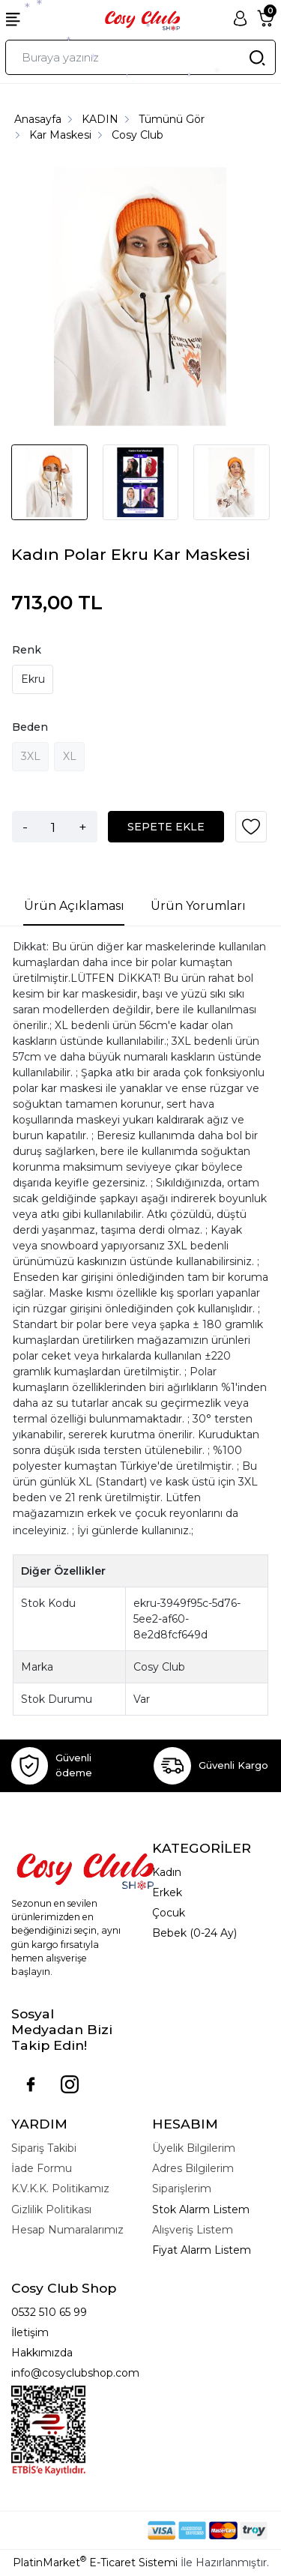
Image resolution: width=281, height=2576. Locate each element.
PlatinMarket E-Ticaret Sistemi (95, 2562)
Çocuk (168, 1912)
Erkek (167, 1892)
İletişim (30, 2332)
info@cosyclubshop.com (75, 2373)
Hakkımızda (42, 2352)
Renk (26, 650)
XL (69, 756)
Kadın (166, 1872)
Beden (30, 727)
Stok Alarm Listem (201, 2209)
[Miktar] (53, 826)
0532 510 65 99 (49, 2312)
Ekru (33, 679)
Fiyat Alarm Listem (201, 2250)
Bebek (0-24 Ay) (194, 1933)
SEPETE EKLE (166, 826)
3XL (30, 756)
